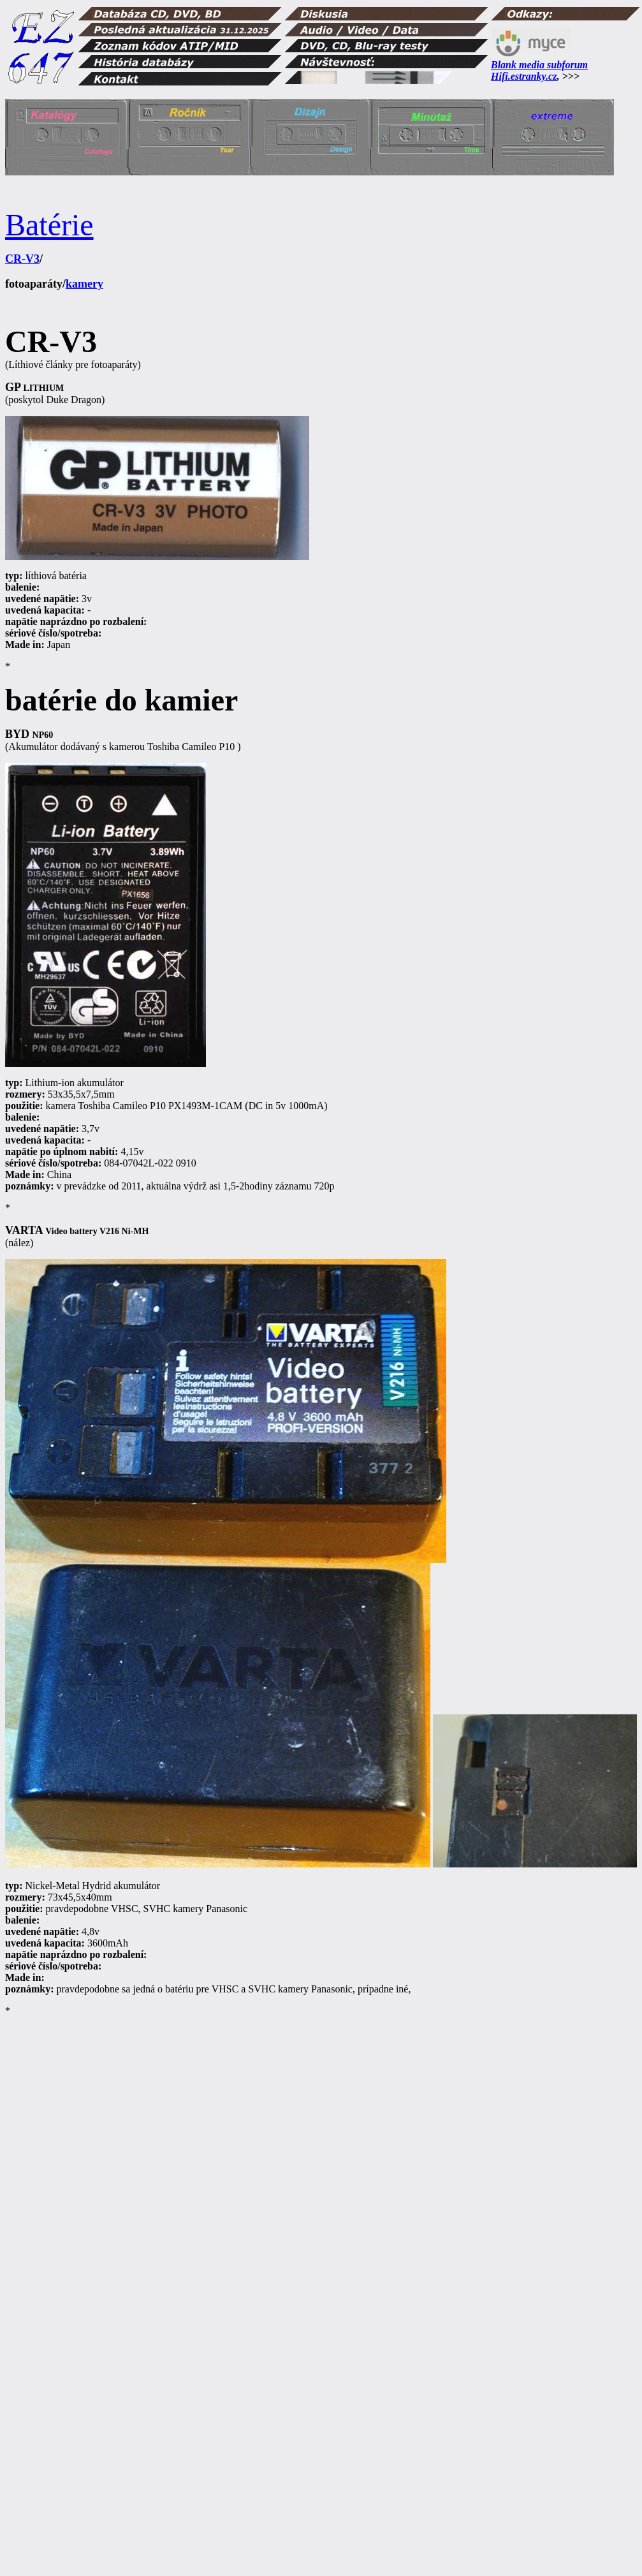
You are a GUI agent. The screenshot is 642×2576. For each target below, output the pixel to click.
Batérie (49, 225)
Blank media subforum (539, 64)
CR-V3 (22, 259)
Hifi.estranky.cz (524, 76)
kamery (84, 283)
